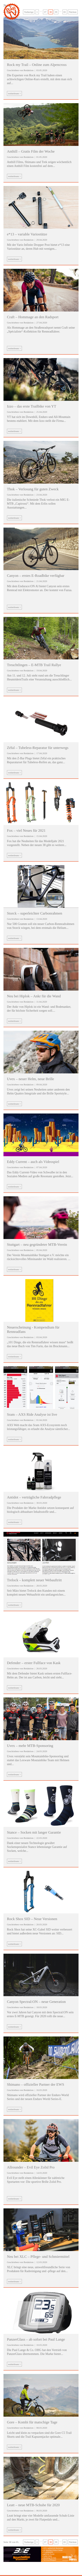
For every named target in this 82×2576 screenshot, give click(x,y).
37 (45, 12)
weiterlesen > (14, 93)
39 (56, 12)
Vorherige (28, 12)
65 (65, 12)
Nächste (73, 12)
